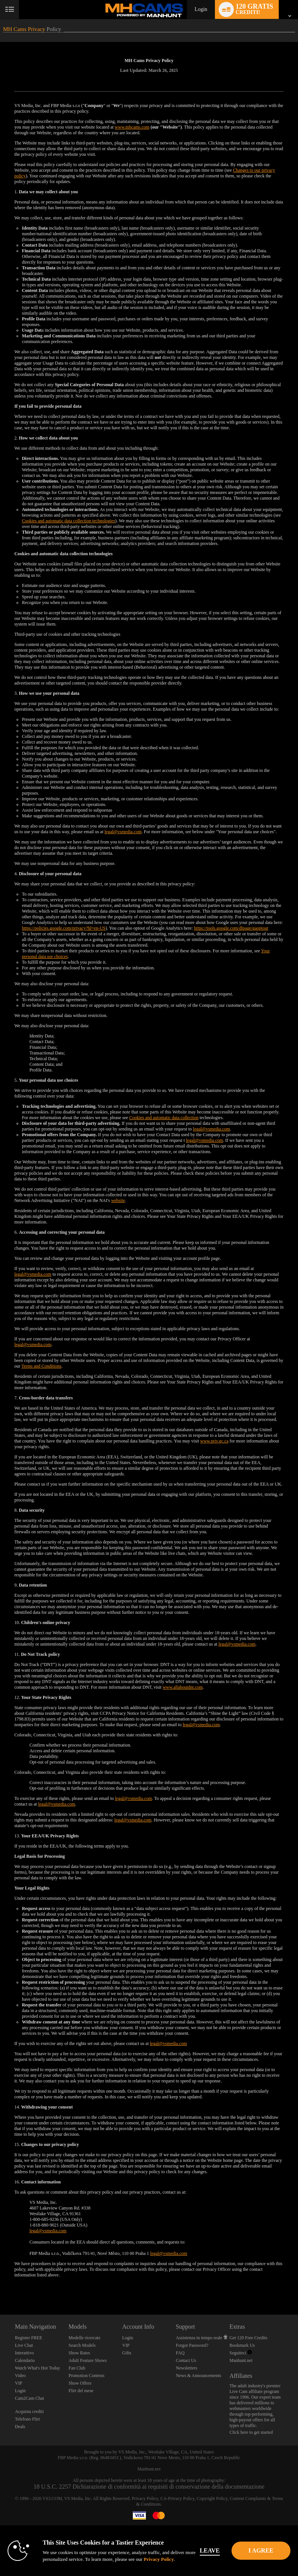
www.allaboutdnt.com (183, 1687)
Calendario (25, 2360)
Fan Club (76, 2368)
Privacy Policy (145, 2498)
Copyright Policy (212, 2498)
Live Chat (24, 2345)
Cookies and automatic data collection (163, 1117)
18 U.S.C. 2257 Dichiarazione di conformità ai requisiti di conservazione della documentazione (149, 2486)
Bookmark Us (242, 2345)
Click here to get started (251, 2432)
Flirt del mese (80, 2390)
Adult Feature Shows (87, 2360)
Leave (221, 2550)
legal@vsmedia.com (123, 831)
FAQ (180, 2353)
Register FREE (28, 2337)
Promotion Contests (86, 2375)
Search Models (82, 2345)
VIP (18, 2383)
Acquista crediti (29, 2411)
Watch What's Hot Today (37, 2368)
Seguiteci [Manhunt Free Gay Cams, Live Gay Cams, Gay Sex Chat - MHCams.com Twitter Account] (241, 2353)
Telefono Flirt (27, 2419)
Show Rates (79, 2353)
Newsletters (186, 2368)
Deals (20, 2426)
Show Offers (79, 2383)
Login (201, 9)
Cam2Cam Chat (29, 2398)
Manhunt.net (241, 2360)
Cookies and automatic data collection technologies (68, 520)
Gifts (126, 2353)
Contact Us (186, 2360)
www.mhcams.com (132, 127)
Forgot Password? (192, 2345)
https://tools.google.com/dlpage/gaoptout (231, 928)
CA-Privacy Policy (177, 2498)
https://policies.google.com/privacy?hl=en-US (63, 928)
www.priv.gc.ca (214, 1441)
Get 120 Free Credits (248, 2337)
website (118, 1200)
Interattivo (24, 2353)
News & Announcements (198, 2375)
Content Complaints (248, 2498)
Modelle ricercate (84, 2337)
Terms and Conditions (42, 1366)
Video (20, 2375)
